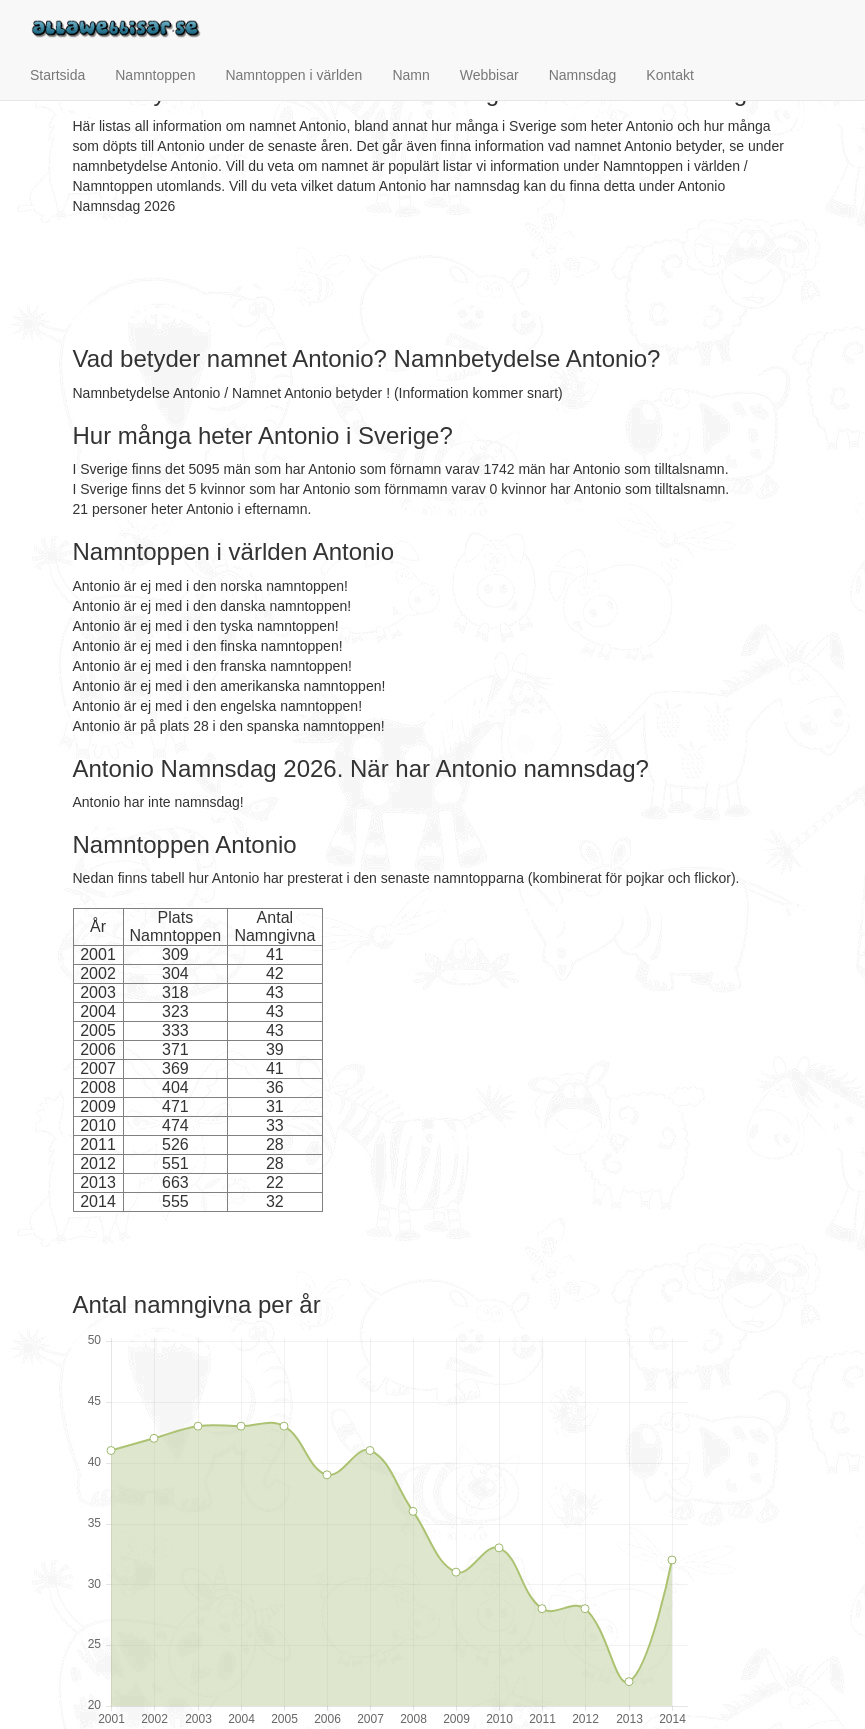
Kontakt (669, 75)
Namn (410, 75)
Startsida (57, 75)
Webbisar (489, 75)
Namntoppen (155, 75)
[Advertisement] (437, 281)
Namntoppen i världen (293, 75)
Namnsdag (583, 75)
